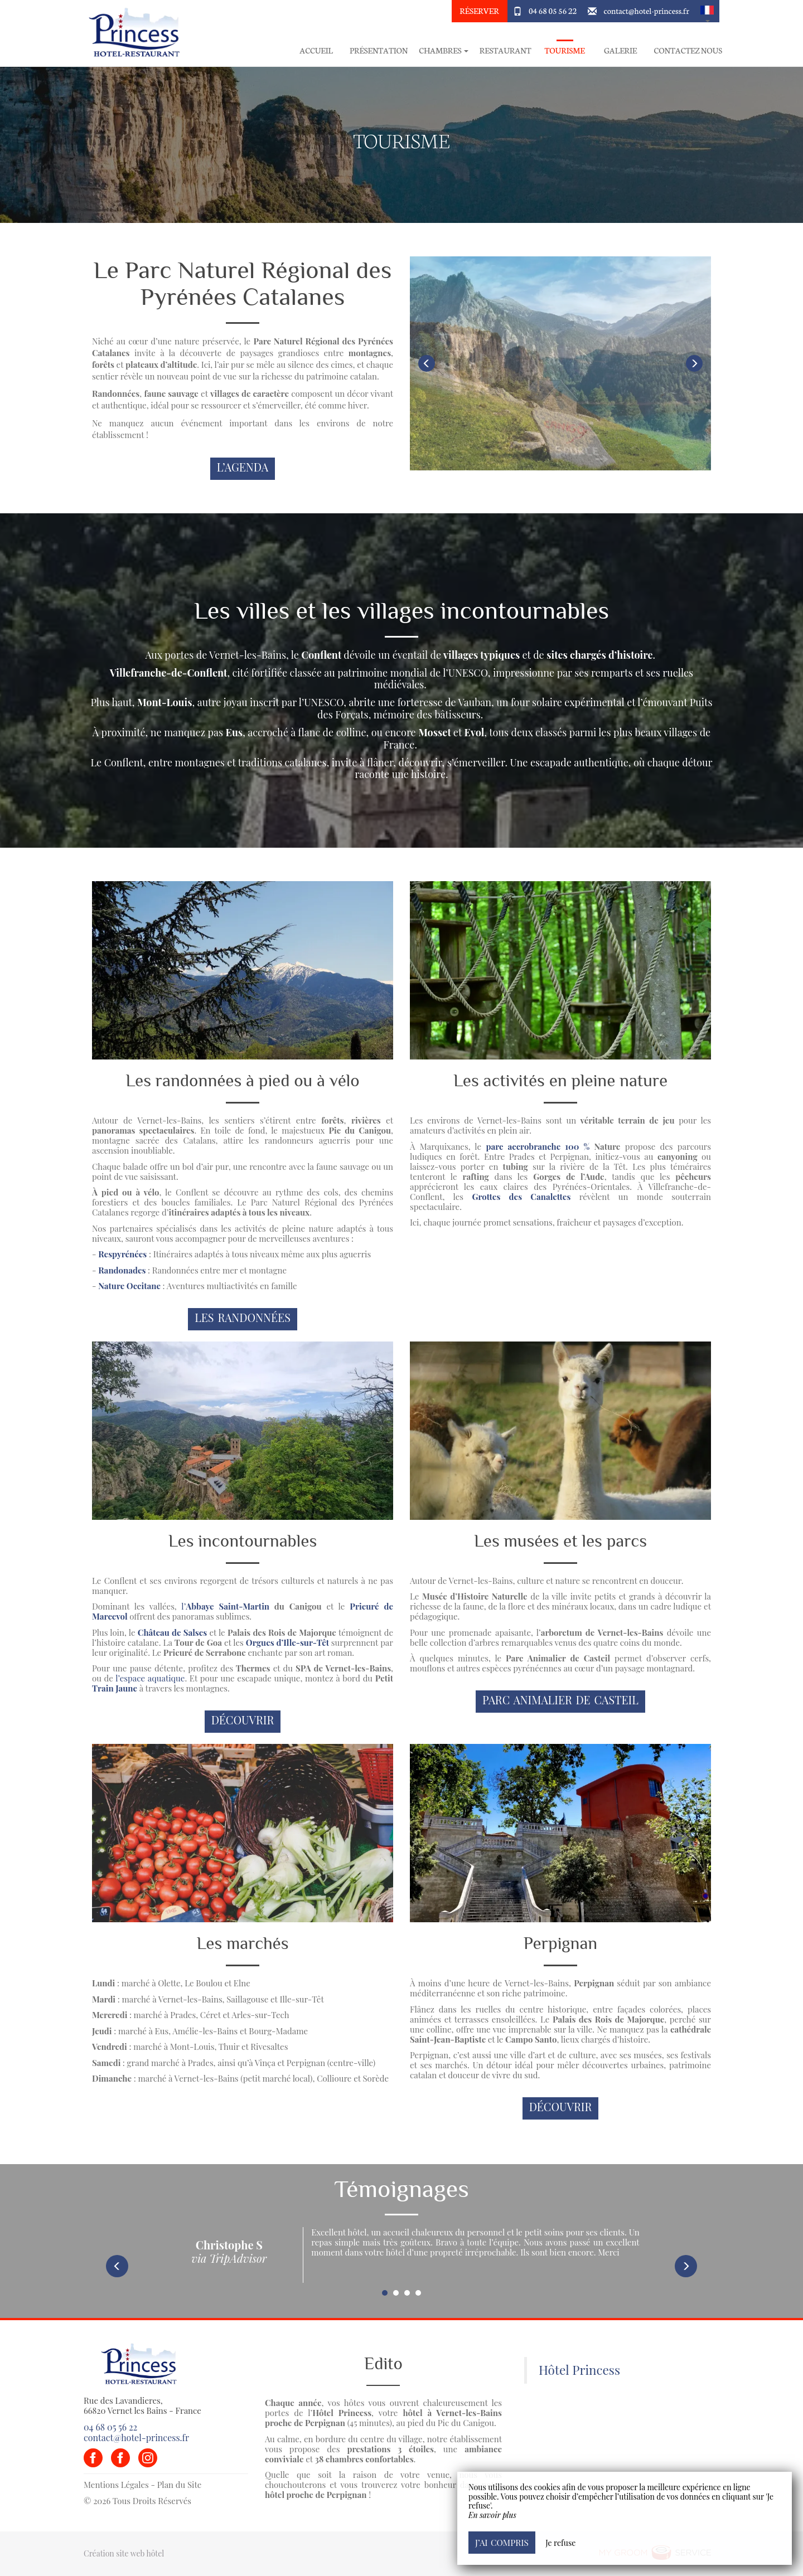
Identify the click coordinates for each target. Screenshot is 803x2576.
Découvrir (242, 1720)
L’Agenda (242, 467)
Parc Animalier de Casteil (560, 1700)
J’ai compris (502, 2542)
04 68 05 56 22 (553, 10)
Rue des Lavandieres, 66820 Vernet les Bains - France (142, 2405)
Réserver (479, 10)
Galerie (620, 50)
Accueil (315, 50)
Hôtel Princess (579, 2369)
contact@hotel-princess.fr (646, 10)
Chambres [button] (443, 50)
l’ (225, 1606)
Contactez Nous (688, 50)
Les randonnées (243, 1317)
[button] (707, 11)
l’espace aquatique (150, 1678)
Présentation (379, 50)
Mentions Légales (116, 2484)
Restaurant (505, 50)
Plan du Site (179, 2484)
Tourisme (564, 50)
